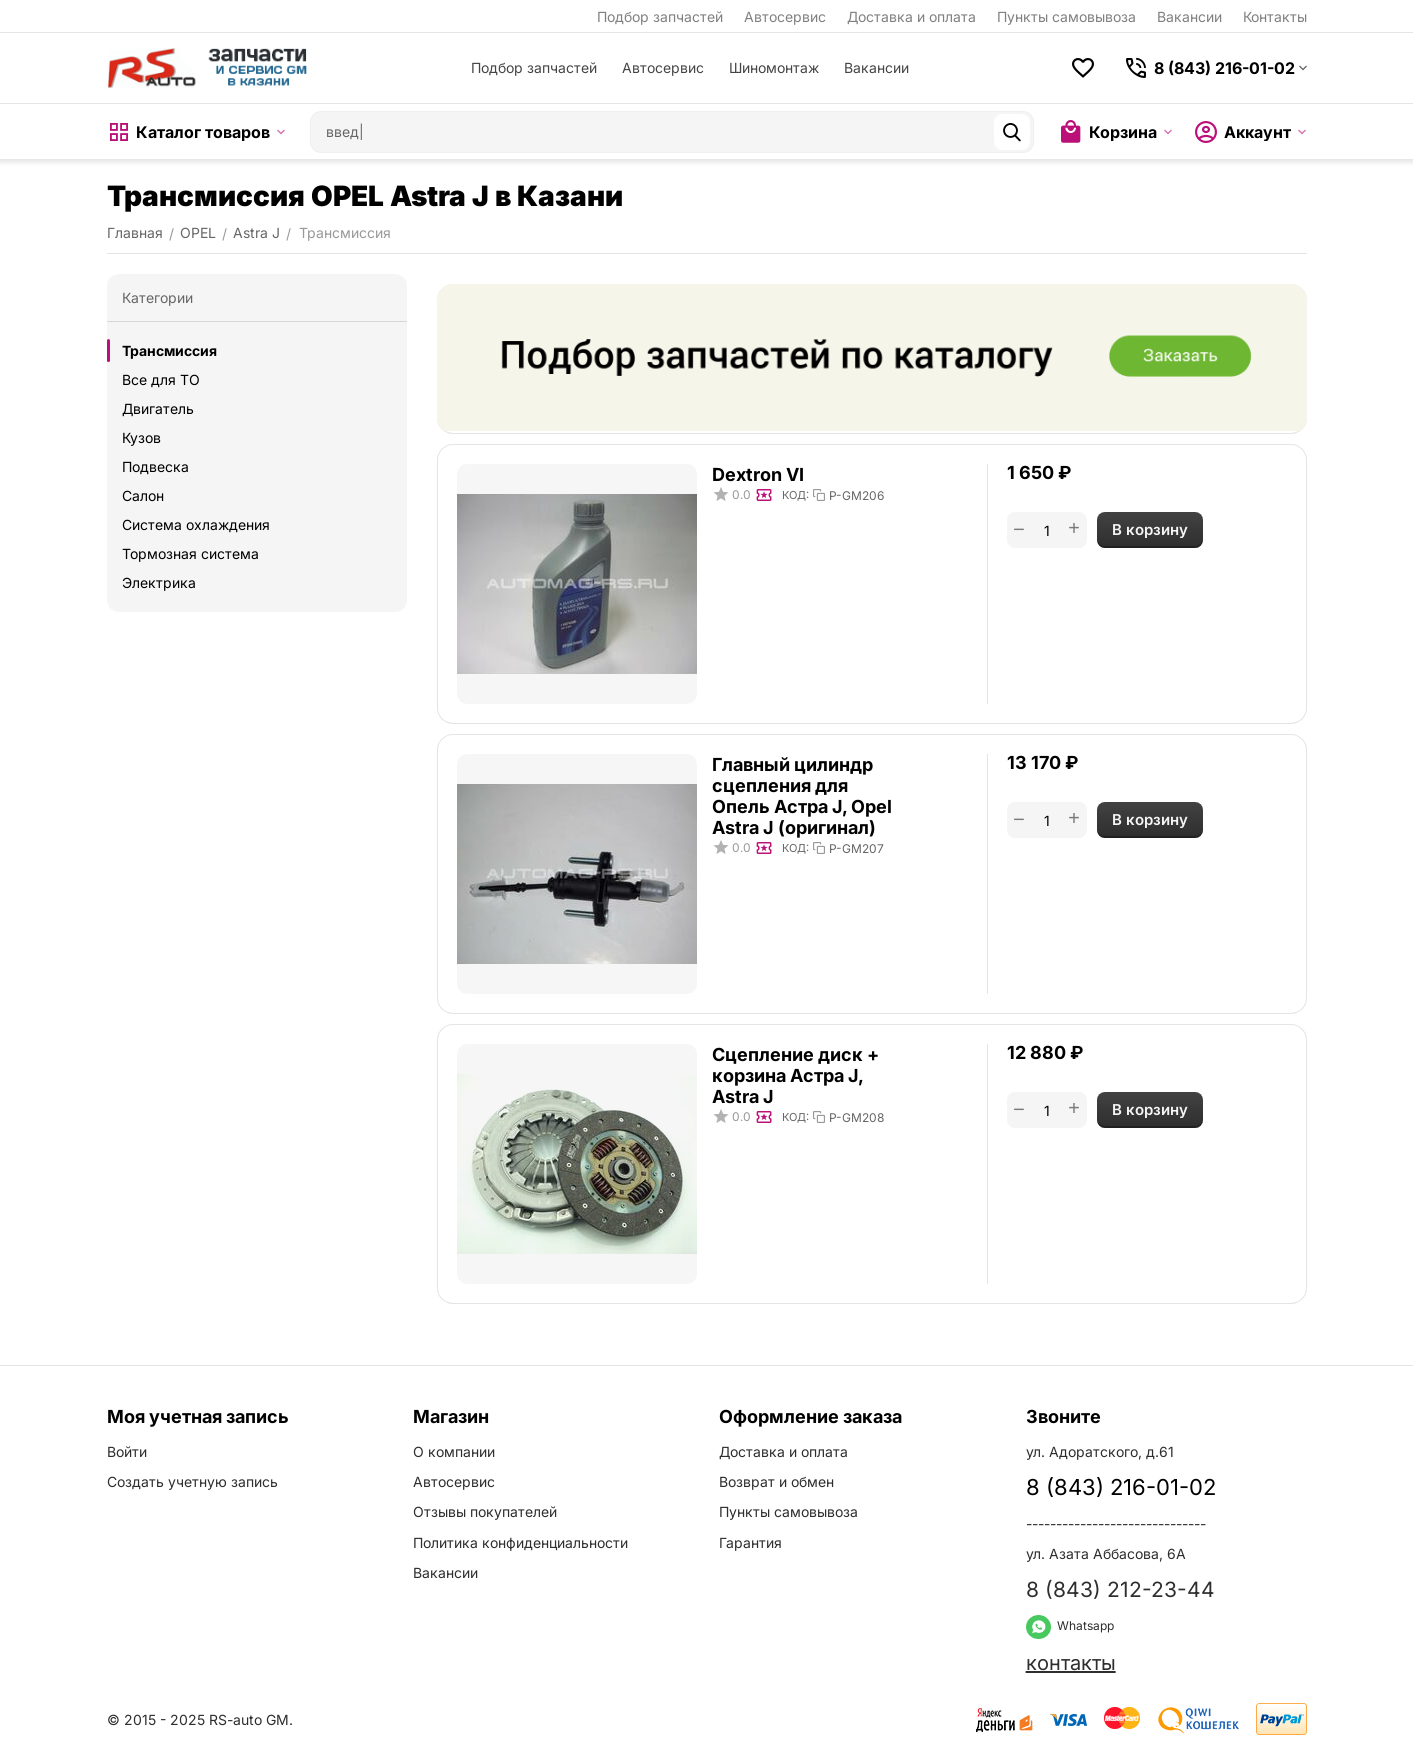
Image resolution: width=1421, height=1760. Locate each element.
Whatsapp (1070, 1625)
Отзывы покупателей (485, 1511)
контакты (1071, 1663)
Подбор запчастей (660, 16)
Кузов (141, 437)
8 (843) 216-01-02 (1121, 1487)
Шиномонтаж (774, 67)
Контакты (1275, 16)
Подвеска (155, 466)
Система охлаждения (196, 524)
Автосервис (785, 16)
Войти (127, 1451)
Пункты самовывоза (1066, 16)
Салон (143, 495)
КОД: (795, 495)
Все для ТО (161, 379)
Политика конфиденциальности (520, 1542)
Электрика (159, 582)
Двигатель (158, 408)
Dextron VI (758, 474)
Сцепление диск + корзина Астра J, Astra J (795, 1075)
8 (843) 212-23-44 (1120, 1589)
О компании (454, 1451)
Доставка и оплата (911, 16)
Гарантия (750, 1542)
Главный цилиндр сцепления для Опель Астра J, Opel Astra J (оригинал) (802, 796)
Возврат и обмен (776, 1481)
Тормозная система (190, 553)
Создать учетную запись (192, 1481)
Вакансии (1189, 16)
